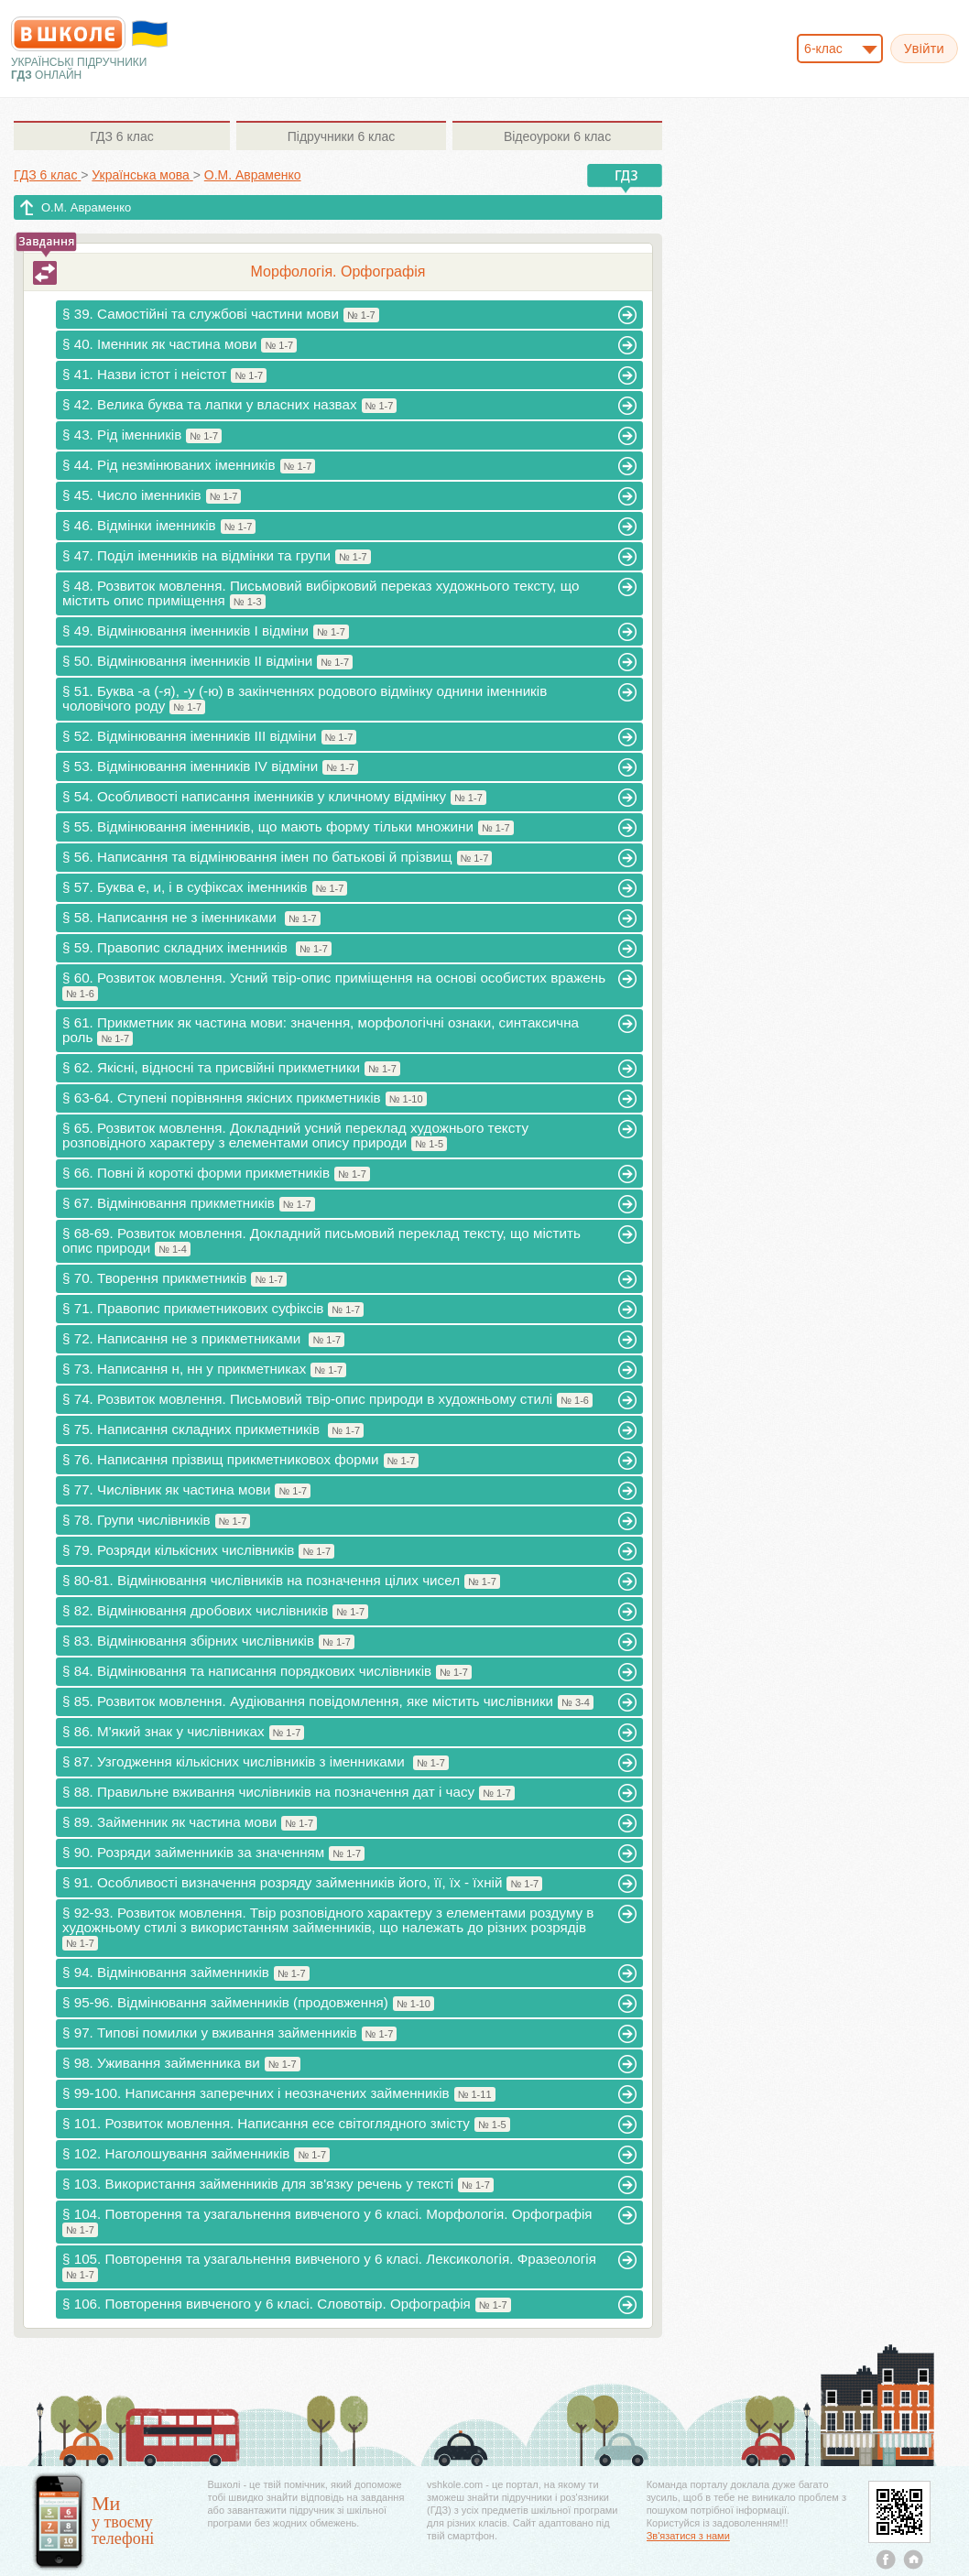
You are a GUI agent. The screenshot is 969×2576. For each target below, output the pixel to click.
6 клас (121, 136)
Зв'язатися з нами (688, 2535)
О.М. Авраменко (86, 207)
